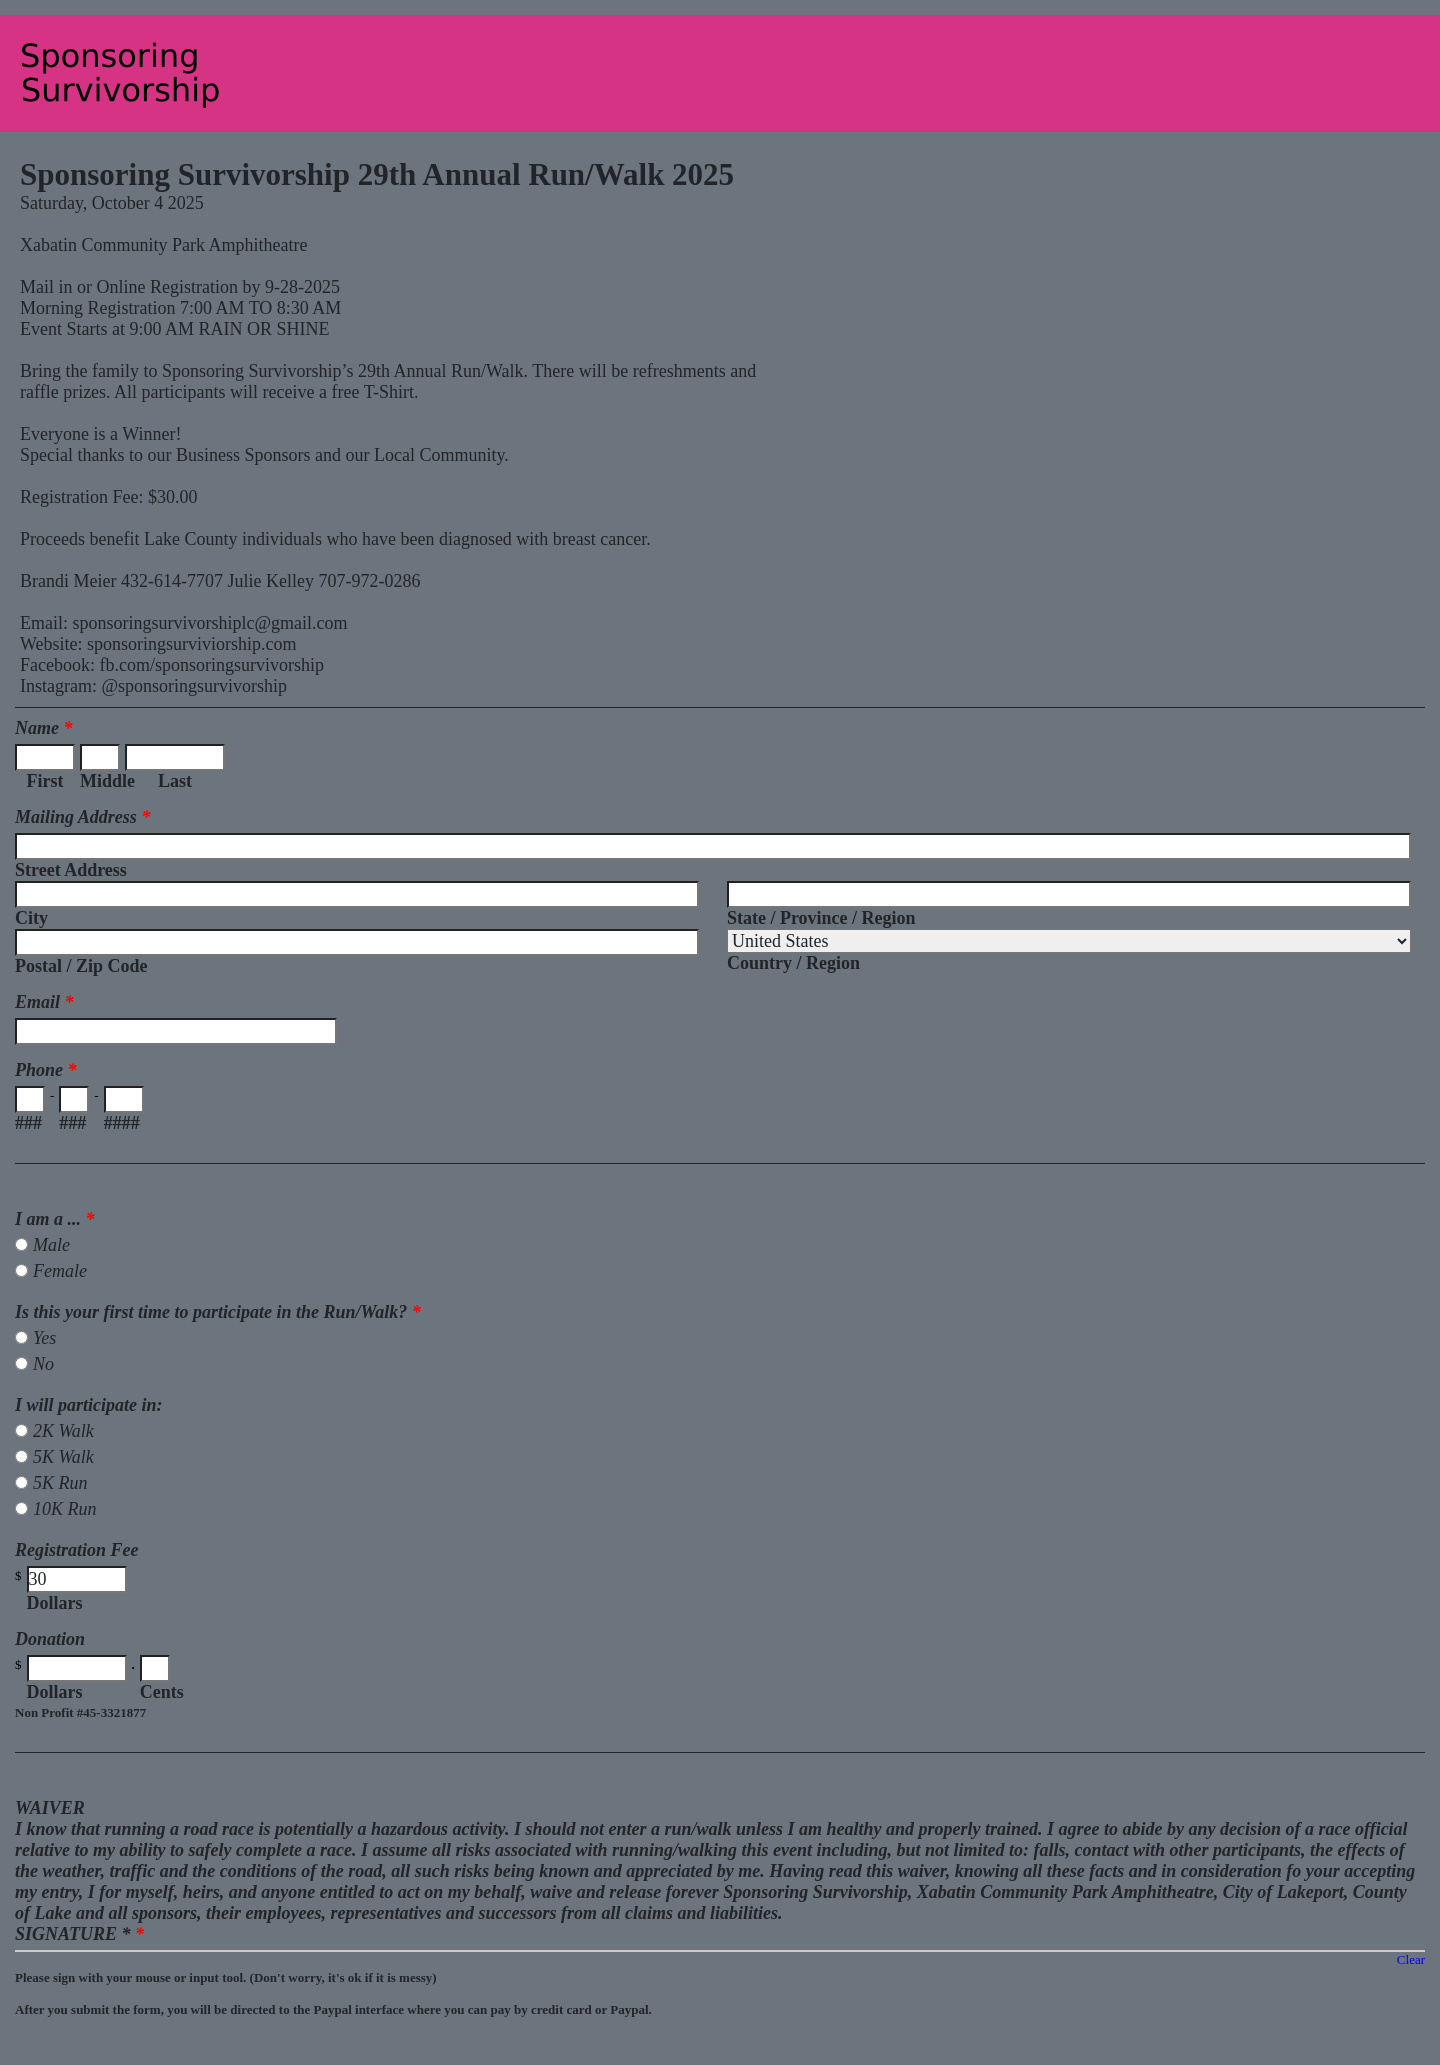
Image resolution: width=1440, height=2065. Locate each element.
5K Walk (63, 1457)
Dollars (55, 1603)
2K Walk (63, 1431)
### (28, 1123)
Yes (44, 1338)
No (43, 1364)
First (45, 781)
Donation (50, 1639)
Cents (162, 1692)
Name (44, 728)
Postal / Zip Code (81, 966)
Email (44, 1002)
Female (60, 1271)
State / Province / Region (821, 918)
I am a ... (55, 1219)
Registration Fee (77, 1550)
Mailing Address (82, 817)
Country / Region (793, 963)
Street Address (71, 870)
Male (51, 1245)
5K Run (60, 1483)
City (31, 918)
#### (122, 1123)
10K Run (65, 1509)
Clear (1411, 1959)
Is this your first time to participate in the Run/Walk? (218, 1312)
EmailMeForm (720, 73)
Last (175, 781)
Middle (100, 781)
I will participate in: (89, 1405)
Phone (46, 1070)
